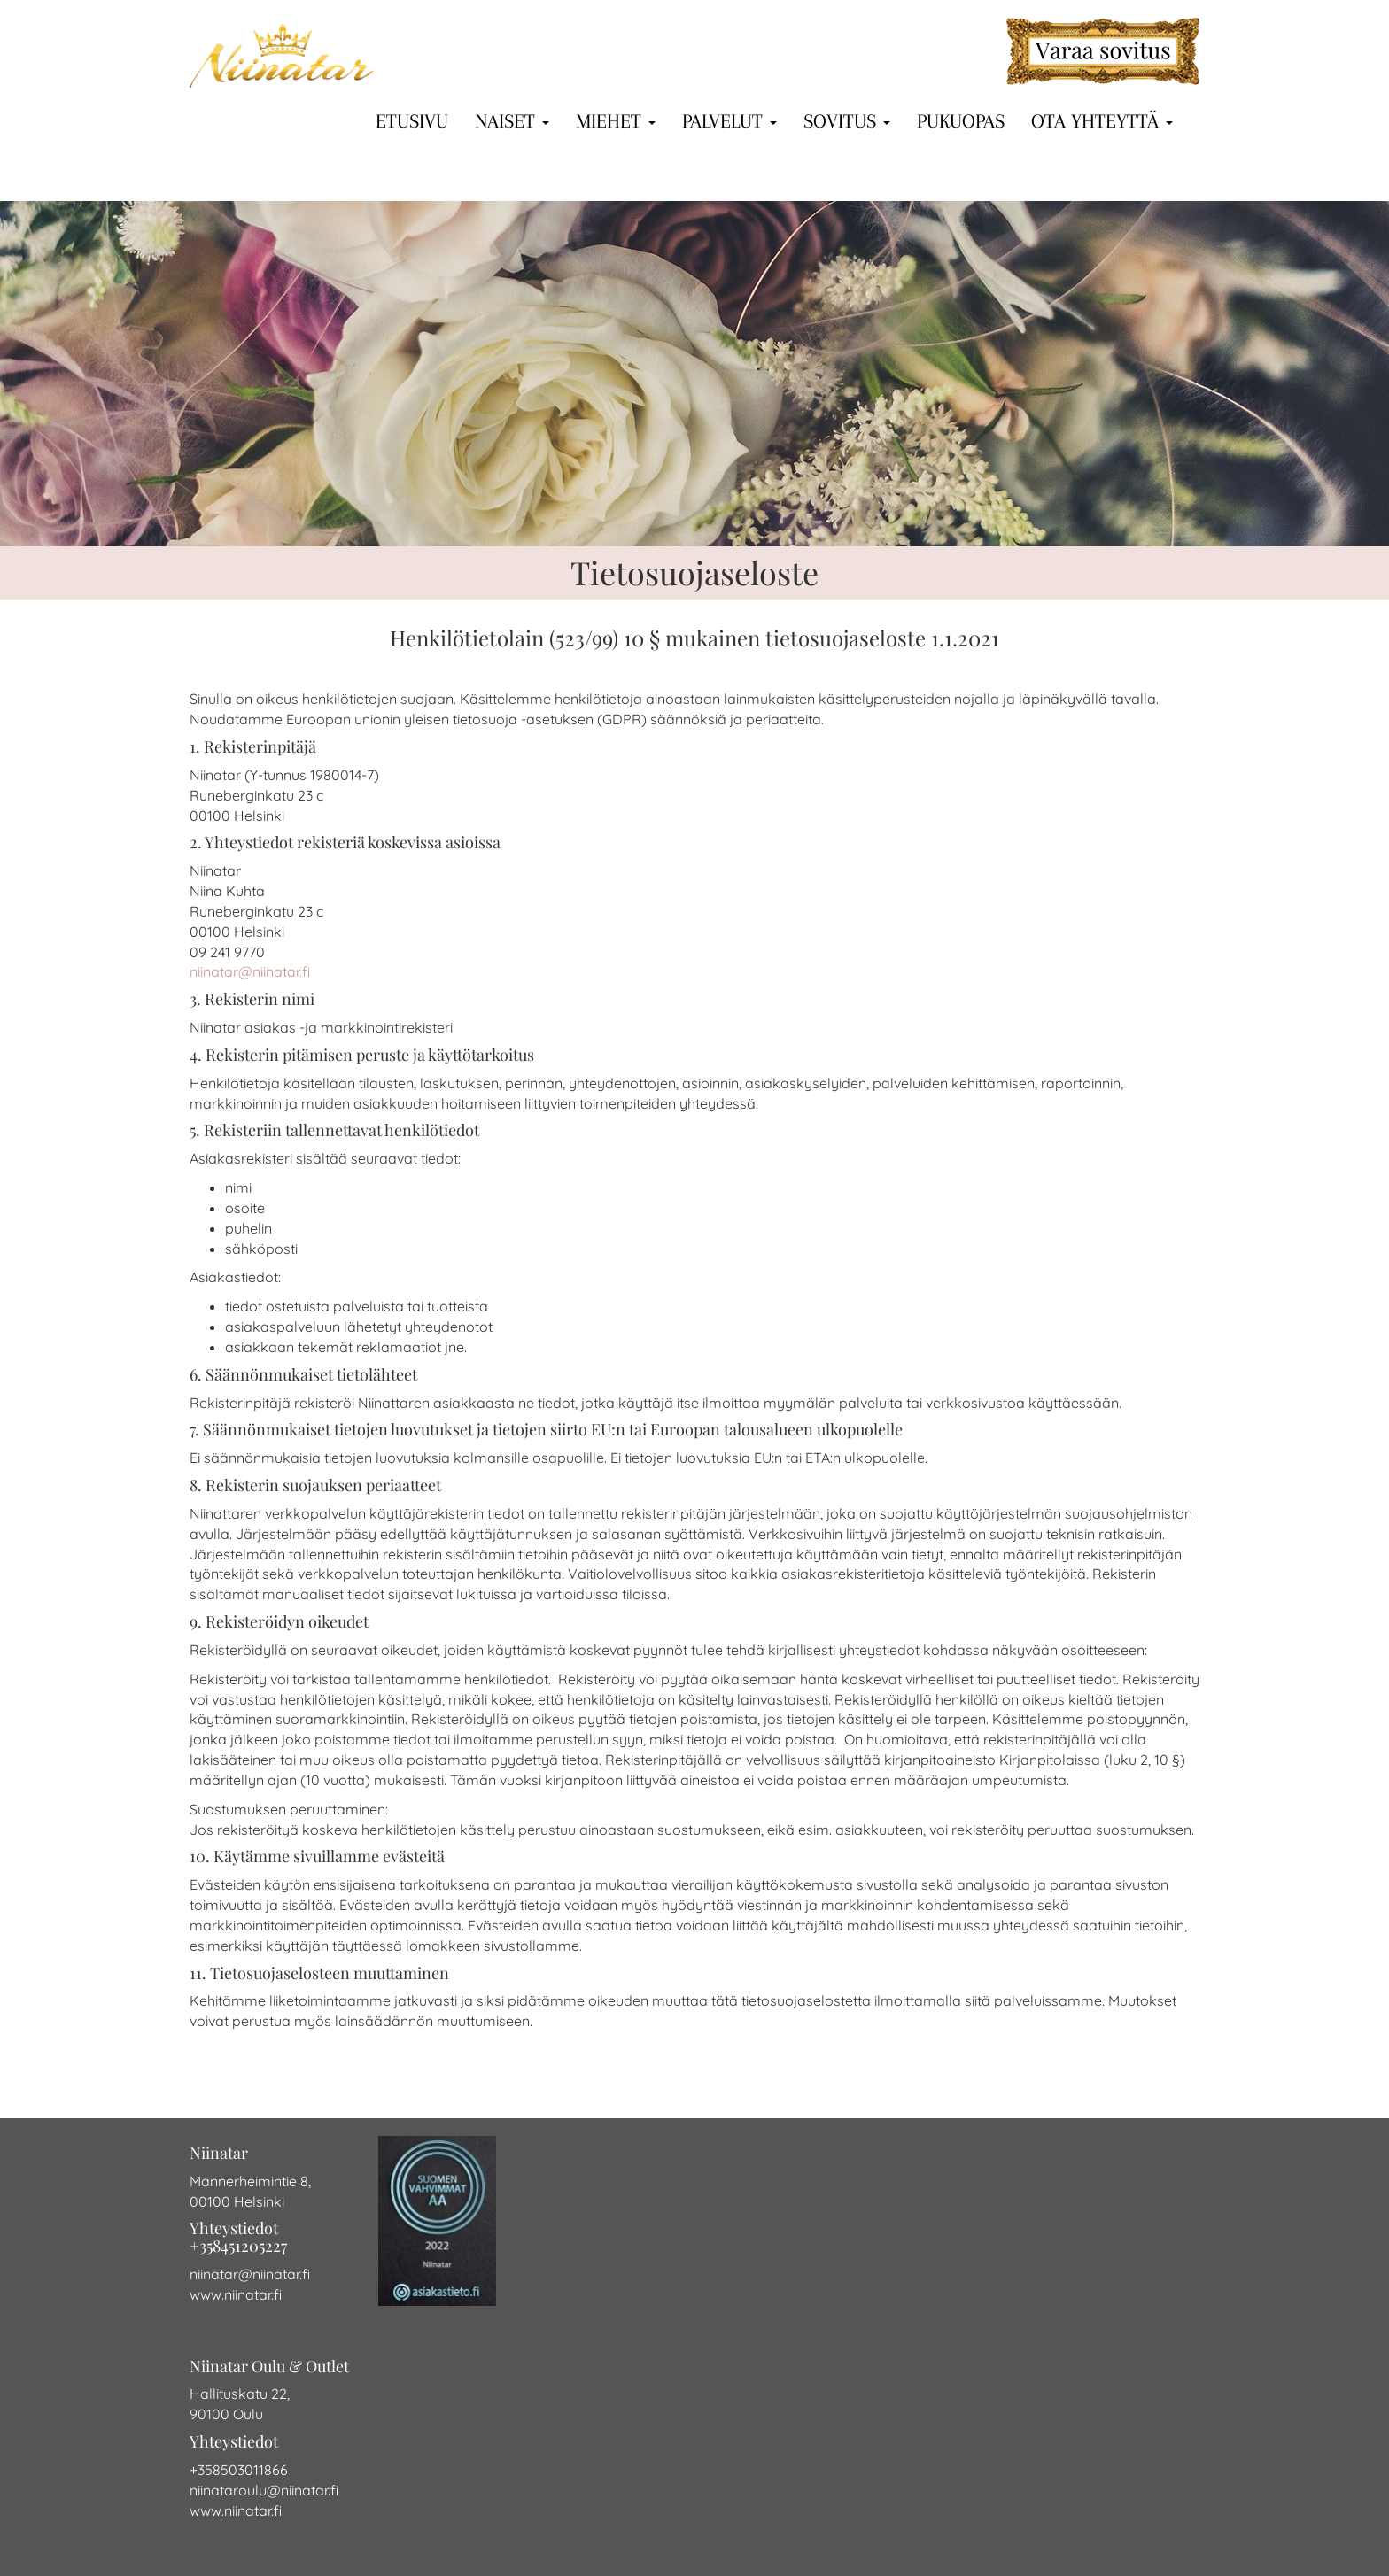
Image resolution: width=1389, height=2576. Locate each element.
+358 (205, 2470)
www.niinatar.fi (236, 2294)
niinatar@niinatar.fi (250, 971)
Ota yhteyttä (1102, 120)
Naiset (512, 120)
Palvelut (729, 120)
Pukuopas (961, 120)
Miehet (616, 120)
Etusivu (412, 120)
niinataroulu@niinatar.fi (264, 2490)
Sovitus (846, 120)
